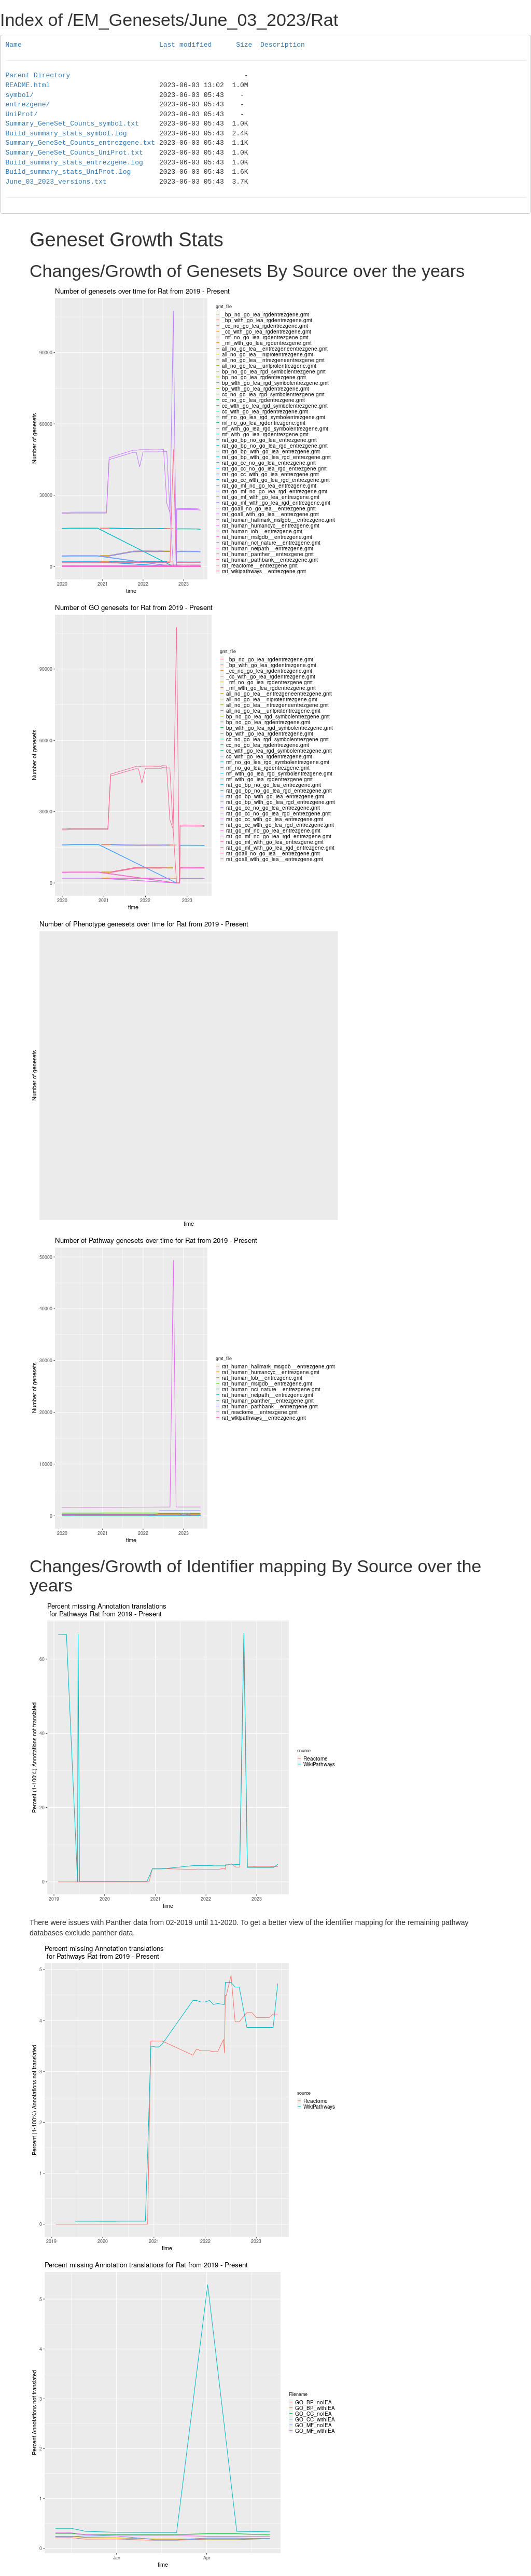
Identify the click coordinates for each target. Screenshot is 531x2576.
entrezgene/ (28, 104)
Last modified (185, 45)
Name (14, 45)
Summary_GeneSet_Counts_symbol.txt (72, 124)
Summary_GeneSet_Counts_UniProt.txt (74, 153)
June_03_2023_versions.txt (56, 182)
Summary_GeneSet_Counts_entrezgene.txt (81, 143)
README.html (28, 85)
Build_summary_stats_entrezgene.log (74, 163)
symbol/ (20, 95)
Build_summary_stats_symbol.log (66, 134)
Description (282, 45)
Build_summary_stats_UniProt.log (68, 172)
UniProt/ (22, 114)
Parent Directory (38, 75)
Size (244, 45)
